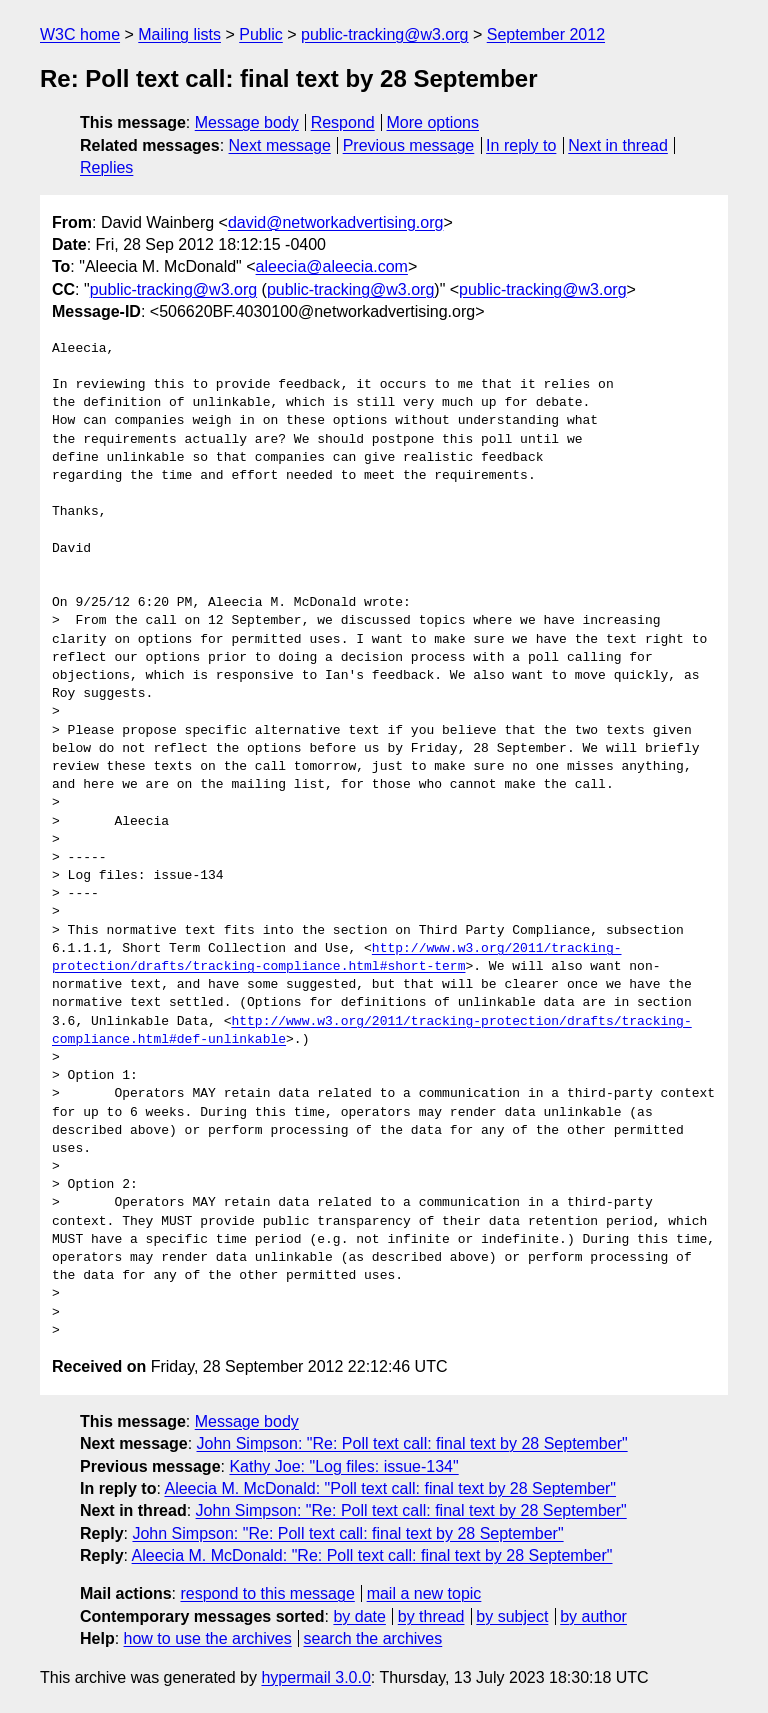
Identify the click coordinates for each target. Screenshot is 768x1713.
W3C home (80, 34)
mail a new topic (424, 1593)
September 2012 (546, 34)
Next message (280, 145)
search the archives (373, 1638)
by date (359, 1616)
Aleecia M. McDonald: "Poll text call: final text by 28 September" (390, 1488)
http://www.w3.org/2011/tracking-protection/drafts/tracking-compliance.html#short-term (336, 958)
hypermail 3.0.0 (315, 1677)
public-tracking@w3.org (384, 34)
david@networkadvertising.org (335, 222)
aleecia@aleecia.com (332, 266)
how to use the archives (208, 1638)
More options (433, 122)
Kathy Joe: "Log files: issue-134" (343, 1466)
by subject (512, 1616)
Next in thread (618, 145)
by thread (431, 1616)
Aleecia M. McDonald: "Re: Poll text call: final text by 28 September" (372, 1555)
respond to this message (267, 1593)
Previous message (409, 145)
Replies (106, 167)
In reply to (521, 145)
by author (593, 1616)
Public (261, 34)
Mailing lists (179, 34)
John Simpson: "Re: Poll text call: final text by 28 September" (412, 1443)
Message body (247, 122)
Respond (343, 122)
